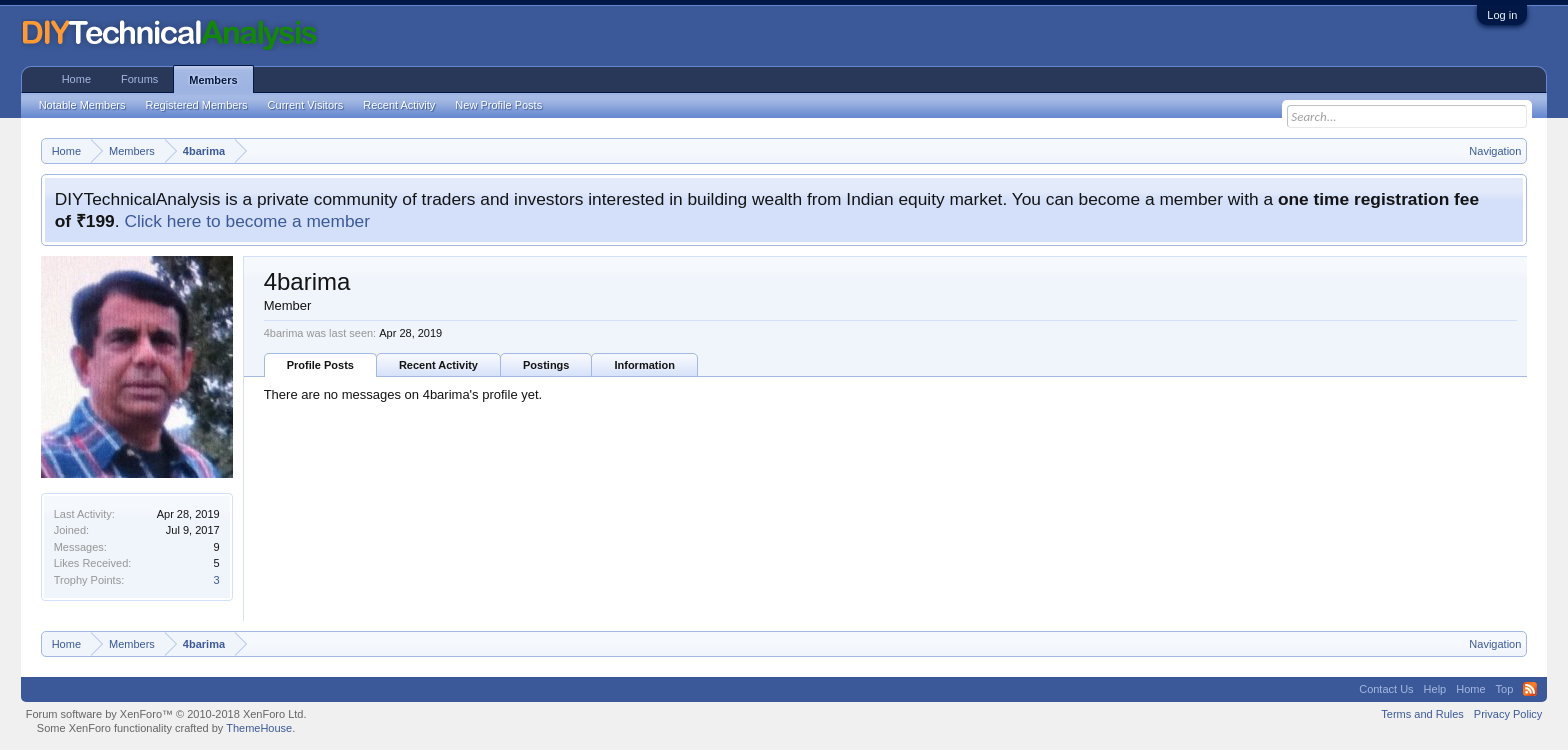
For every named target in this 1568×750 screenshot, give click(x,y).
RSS (1530, 689)
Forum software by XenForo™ (166, 714)
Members (213, 80)
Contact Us (1386, 689)
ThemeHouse (259, 728)
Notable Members (82, 105)
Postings (546, 365)
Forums (139, 79)
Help (1435, 689)
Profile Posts (320, 365)
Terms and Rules (1422, 714)
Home (76, 79)
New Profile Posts (498, 105)
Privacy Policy (1508, 714)
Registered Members (197, 105)
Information (644, 365)
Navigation (1495, 151)
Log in (1502, 15)
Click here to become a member (247, 221)
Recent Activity (438, 365)
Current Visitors (306, 105)
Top (1505, 689)
